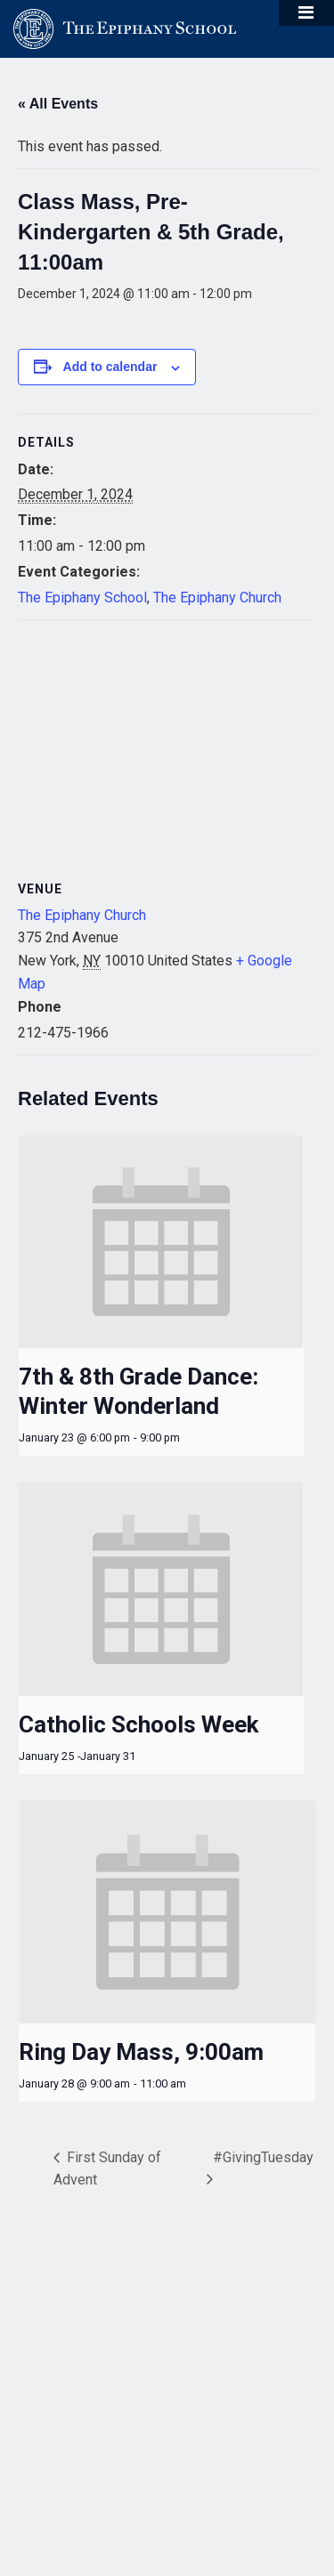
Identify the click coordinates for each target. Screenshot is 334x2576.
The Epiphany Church (217, 597)
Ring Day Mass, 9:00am (141, 2052)
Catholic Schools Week (138, 1724)
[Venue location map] (167, 749)
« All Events (58, 103)
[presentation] (161, 1242)
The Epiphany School (82, 597)
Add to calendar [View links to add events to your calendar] (110, 366)
